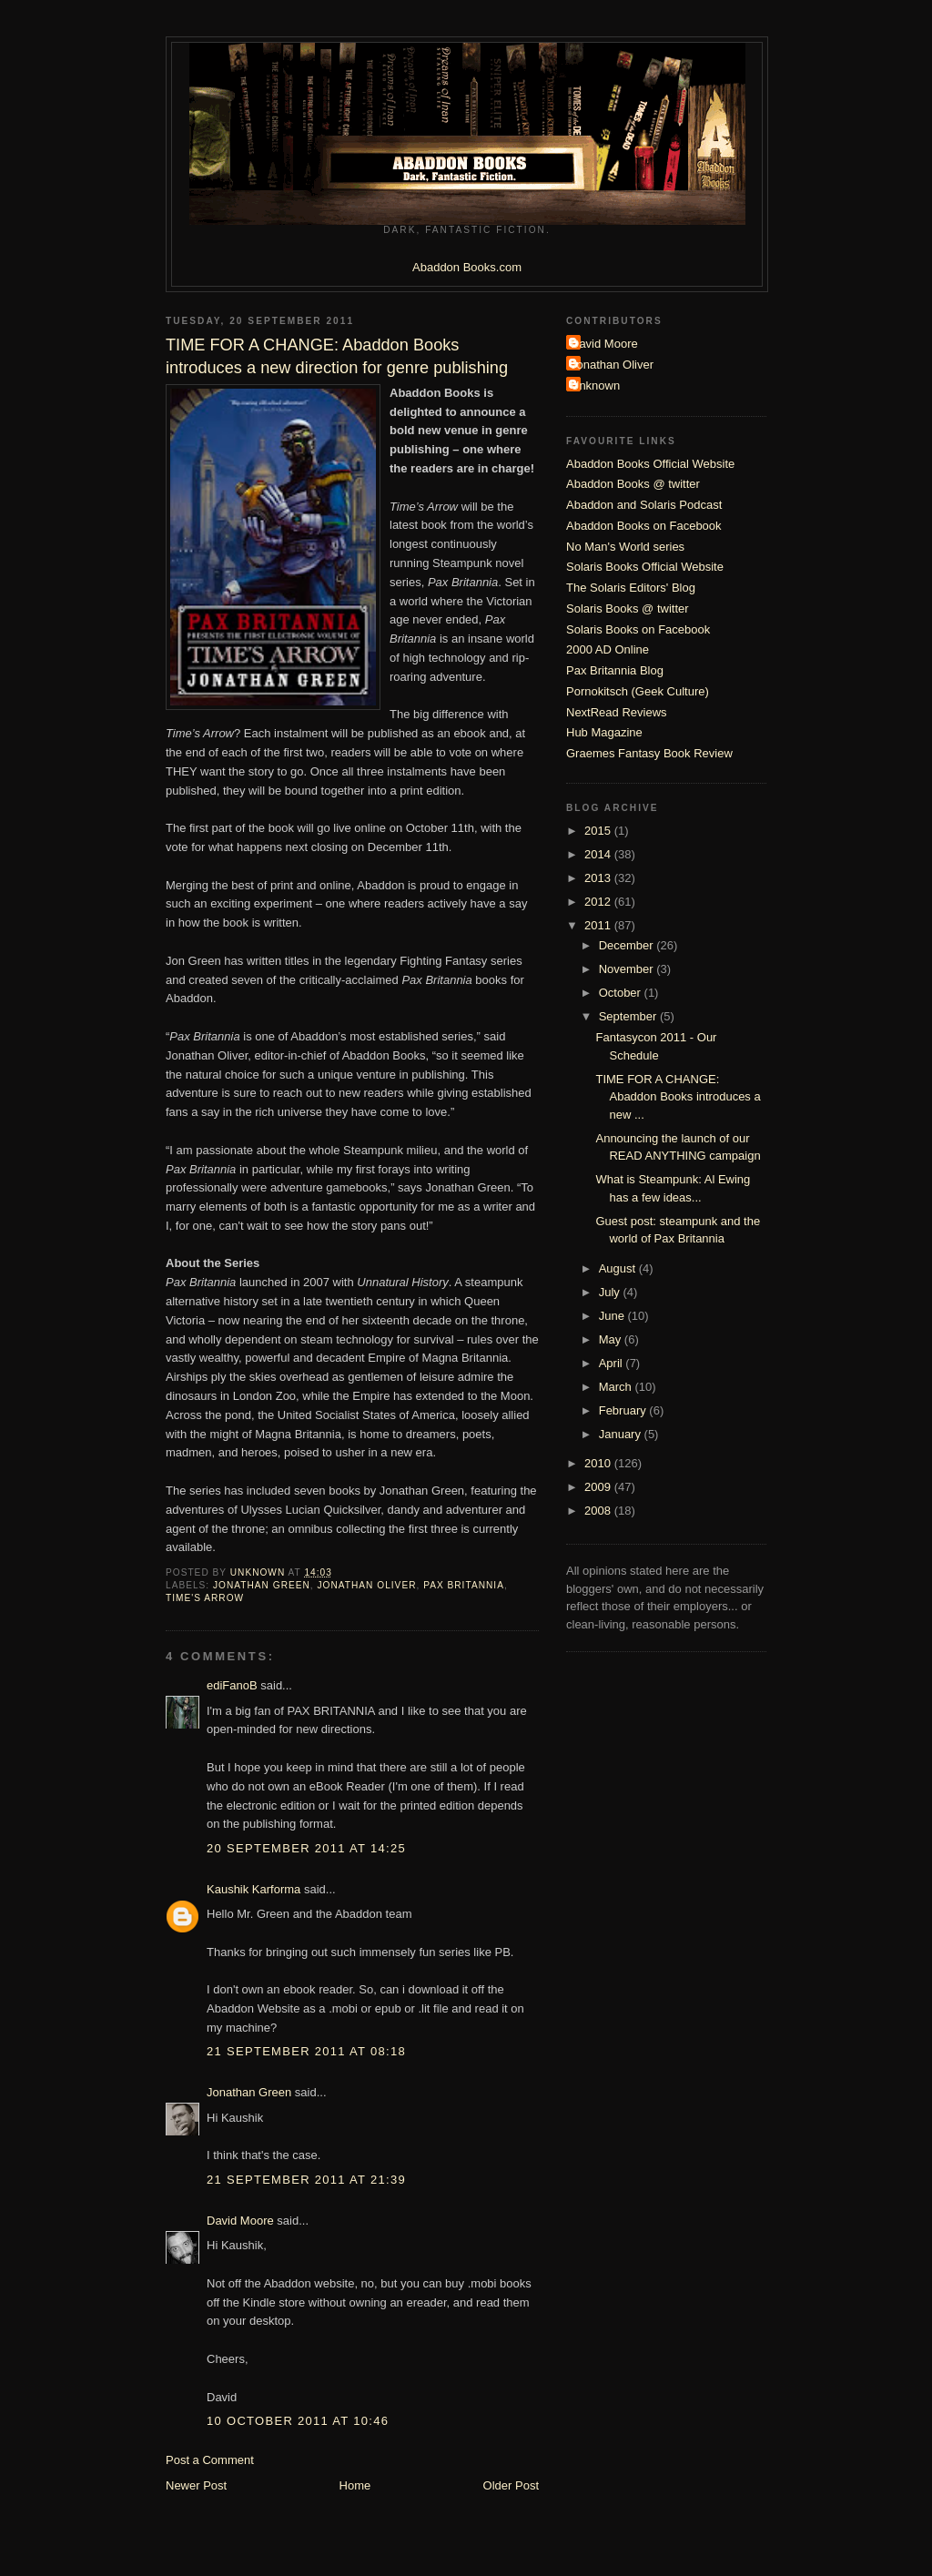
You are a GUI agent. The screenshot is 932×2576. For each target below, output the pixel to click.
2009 (599, 1487)
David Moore (240, 2220)
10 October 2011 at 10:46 (298, 2421)
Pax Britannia (463, 1585)
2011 (599, 925)
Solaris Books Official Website (645, 566)
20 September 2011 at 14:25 (306, 1848)
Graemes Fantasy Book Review (649, 753)
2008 (599, 1510)
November (628, 969)
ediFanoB (232, 1685)
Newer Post (196, 2485)
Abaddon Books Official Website (650, 464)
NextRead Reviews (616, 712)
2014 (599, 854)
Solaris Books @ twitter (627, 608)
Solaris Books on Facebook (638, 629)
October (621, 992)
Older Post (511, 2485)
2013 (599, 878)
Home (355, 2485)
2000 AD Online (607, 649)
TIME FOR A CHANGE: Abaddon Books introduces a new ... (677, 1096)
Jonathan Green (261, 1585)
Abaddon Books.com (467, 267)
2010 (599, 1463)
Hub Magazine (604, 732)
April (612, 1363)
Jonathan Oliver (367, 1585)
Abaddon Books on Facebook (644, 525)
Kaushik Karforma (253, 1889)
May (611, 1339)
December (628, 945)
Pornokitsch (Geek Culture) (637, 691)
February (624, 1410)
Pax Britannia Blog (615, 670)
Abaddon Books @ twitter (633, 484)
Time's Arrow (205, 1598)
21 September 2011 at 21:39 (306, 2179)
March (617, 1387)
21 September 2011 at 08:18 (306, 2051)
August (619, 1268)
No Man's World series (625, 546)
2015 (599, 830)
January (621, 1434)
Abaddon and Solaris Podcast (644, 505)
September (629, 1016)
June (613, 1316)
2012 (599, 901)
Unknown (595, 385)
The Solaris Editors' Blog (630, 587)
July (611, 1292)
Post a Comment (210, 2460)
